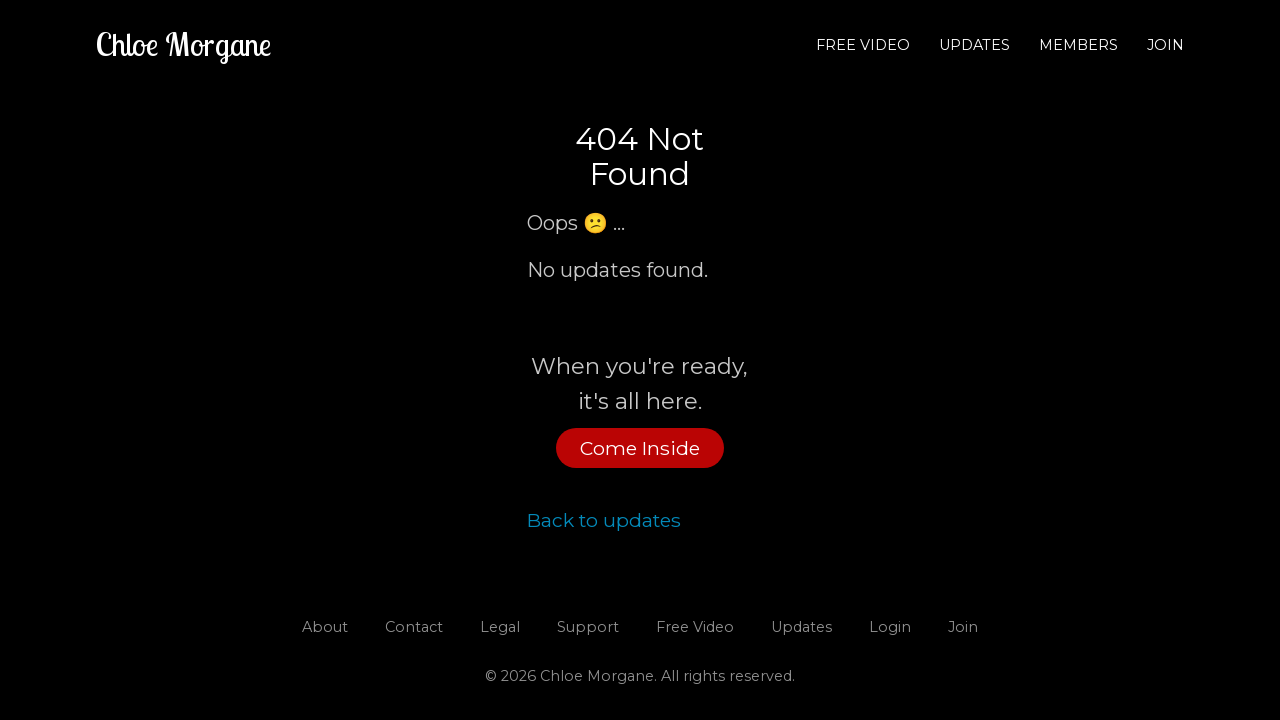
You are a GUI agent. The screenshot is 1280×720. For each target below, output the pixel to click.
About (325, 627)
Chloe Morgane (183, 44)
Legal (500, 627)
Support (588, 627)
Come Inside (640, 448)
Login (890, 627)
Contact (414, 627)
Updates (974, 45)
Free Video (863, 45)
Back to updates (604, 520)
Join (1165, 45)
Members (1078, 45)
